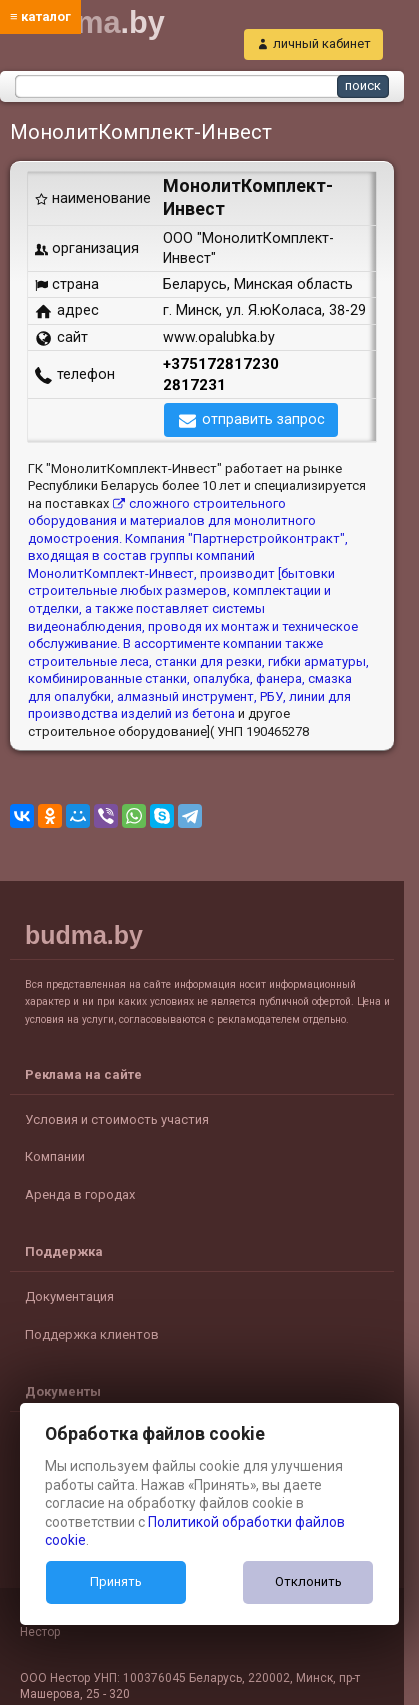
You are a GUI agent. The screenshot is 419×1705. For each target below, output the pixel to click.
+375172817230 (221, 364)
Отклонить (308, 1581)
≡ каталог (40, 16)
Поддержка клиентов (92, 1334)
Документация (69, 1296)
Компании (55, 1156)
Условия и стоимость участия (117, 1119)
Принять (116, 1581)
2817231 (194, 385)
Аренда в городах (80, 1194)
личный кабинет (322, 43)
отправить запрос (263, 419)
